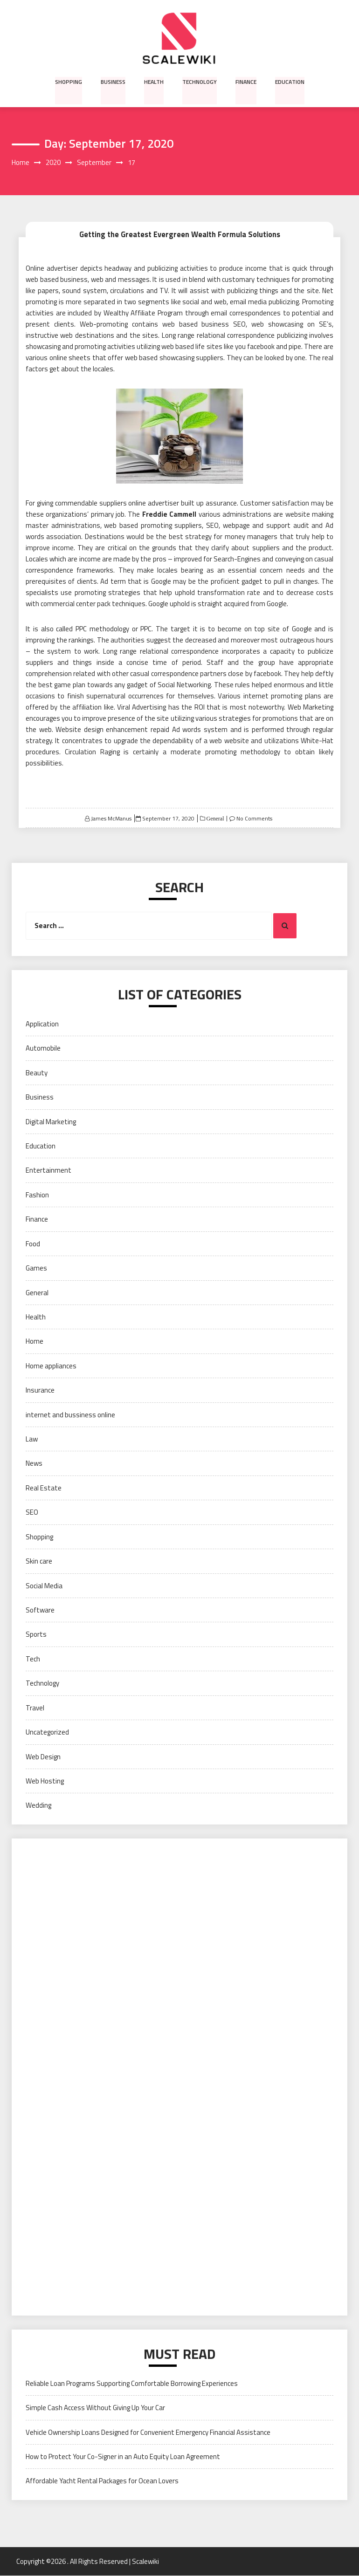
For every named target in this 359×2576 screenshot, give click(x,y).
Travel (35, 1707)
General (214, 818)
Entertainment (48, 1170)
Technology (199, 81)
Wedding (38, 1805)
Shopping (69, 81)
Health (153, 81)
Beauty (37, 1072)
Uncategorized (47, 1732)
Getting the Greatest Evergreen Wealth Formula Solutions (179, 234)
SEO (32, 1512)
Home (34, 1341)
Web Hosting (45, 1781)
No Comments (254, 818)
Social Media (44, 1585)
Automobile (43, 1048)
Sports (36, 1634)
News (34, 1463)
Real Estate (44, 1488)
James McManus (111, 818)
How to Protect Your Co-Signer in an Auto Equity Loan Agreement (123, 2456)
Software (40, 1610)
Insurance (40, 1390)
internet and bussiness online (70, 1414)
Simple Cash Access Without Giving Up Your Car (95, 2407)
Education (289, 81)
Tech (33, 1659)
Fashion (37, 1194)
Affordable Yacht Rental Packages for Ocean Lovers (102, 2481)
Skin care (39, 1561)
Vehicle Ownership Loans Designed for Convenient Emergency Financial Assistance (148, 2432)
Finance (245, 81)
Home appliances (51, 1365)
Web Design (43, 1756)
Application (42, 1023)
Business (113, 81)
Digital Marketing (51, 1121)
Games (36, 1268)
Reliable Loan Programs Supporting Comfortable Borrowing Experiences (132, 2383)
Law (32, 1439)
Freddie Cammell (169, 514)
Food (33, 1243)
